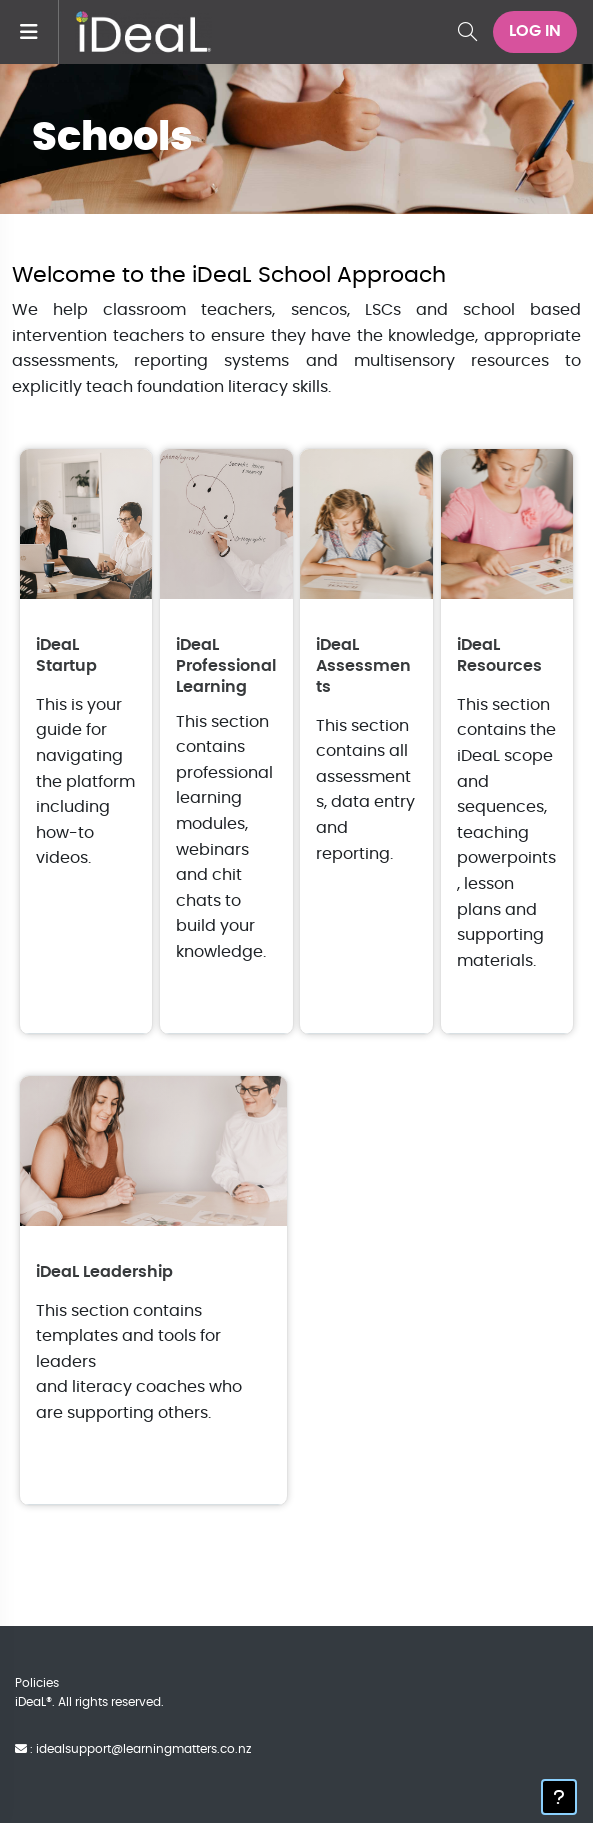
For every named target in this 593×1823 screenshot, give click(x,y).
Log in (535, 31)
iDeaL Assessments (363, 666)
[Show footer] (559, 1797)
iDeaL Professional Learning (226, 666)
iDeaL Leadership (104, 1272)
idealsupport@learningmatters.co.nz (143, 1749)
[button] (467, 32)
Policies (37, 1683)
